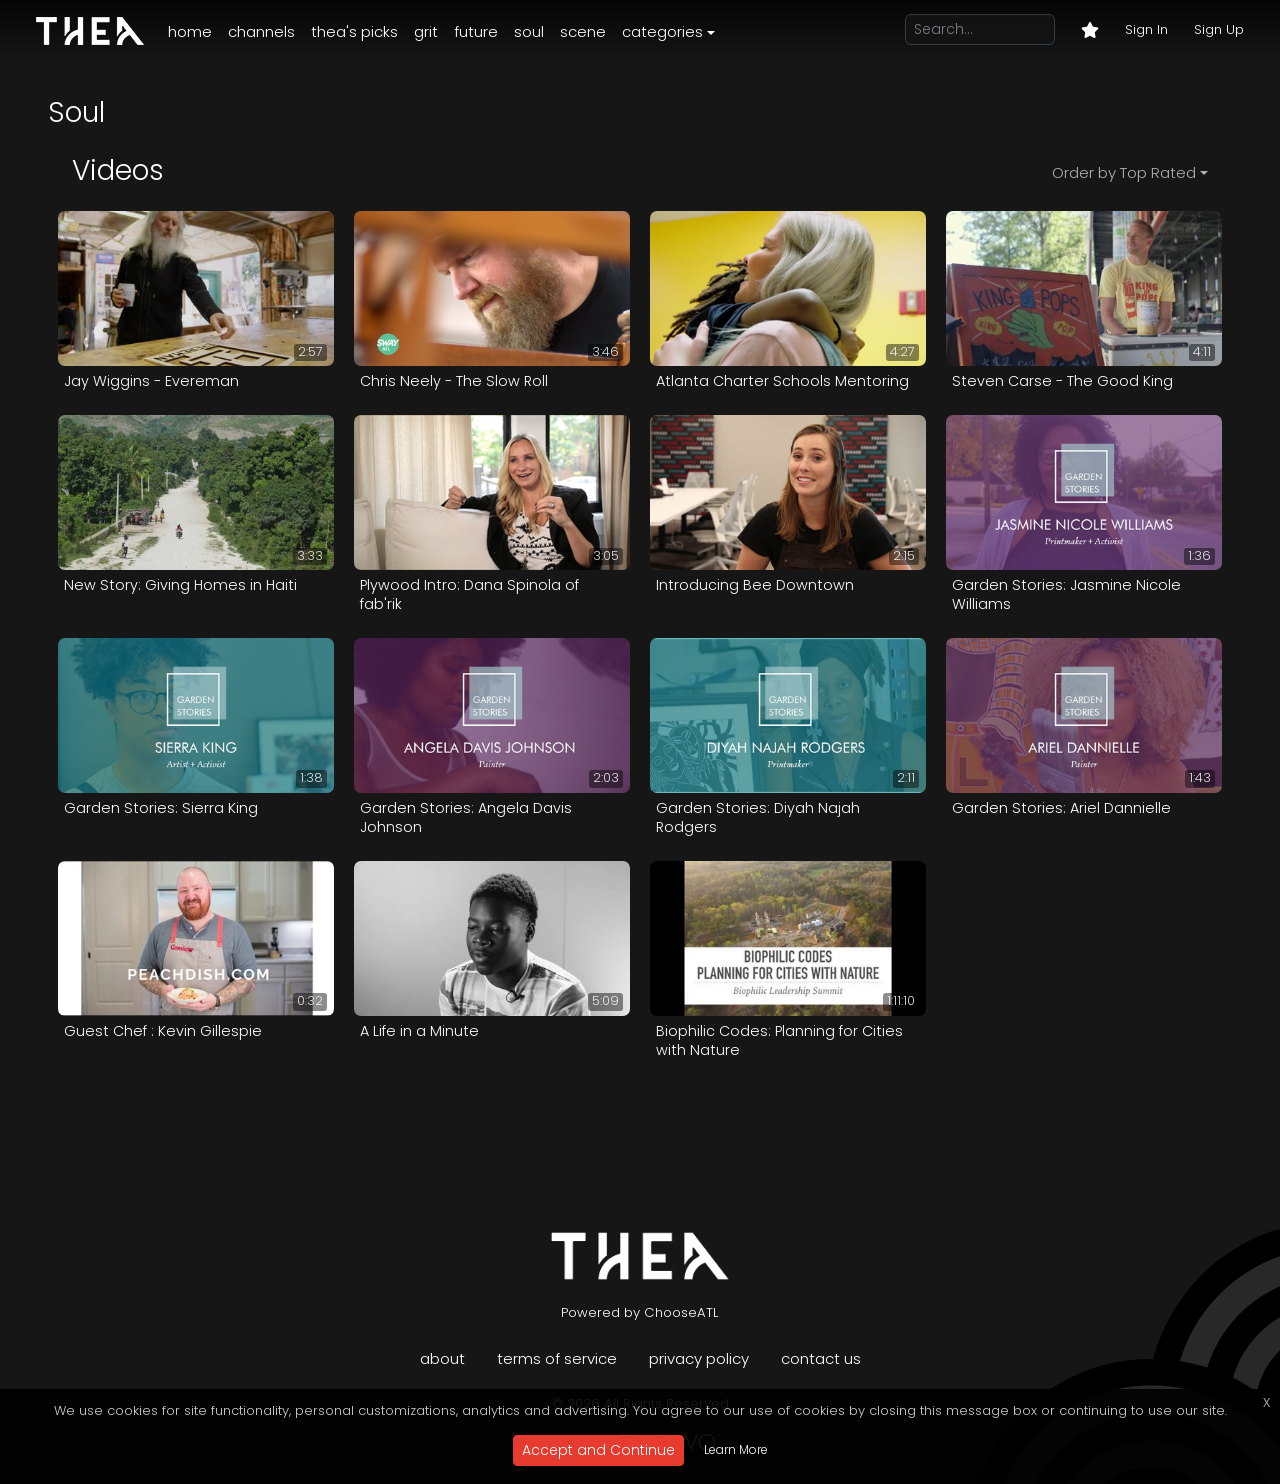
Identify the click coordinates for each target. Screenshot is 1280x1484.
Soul (529, 31)
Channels (261, 31)
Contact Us (821, 1358)
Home (190, 31)
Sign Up (1219, 29)
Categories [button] (662, 31)
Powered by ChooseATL (640, 1312)
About (442, 1358)
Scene (583, 31)
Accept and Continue (598, 1450)
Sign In (1146, 29)
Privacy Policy (699, 1358)
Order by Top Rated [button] (1124, 172)
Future (476, 31)
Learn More (736, 1449)
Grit (426, 31)
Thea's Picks (354, 31)
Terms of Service (557, 1358)
